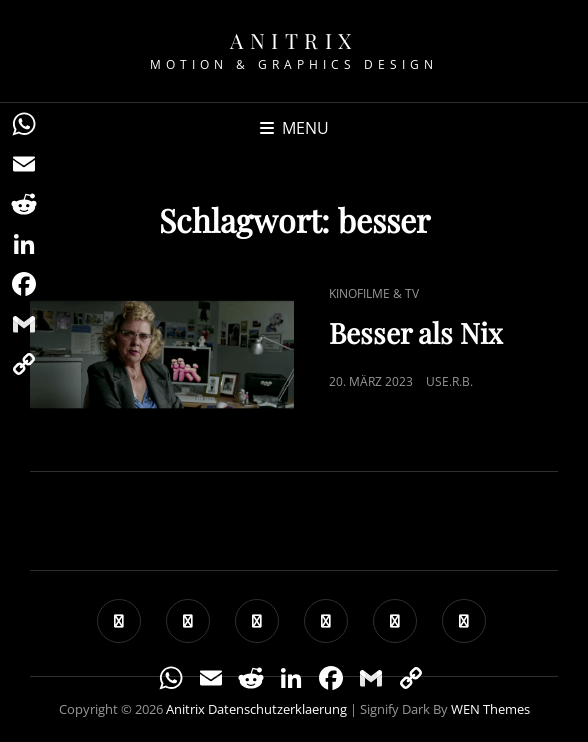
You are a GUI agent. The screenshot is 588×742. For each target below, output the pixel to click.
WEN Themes (490, 709)
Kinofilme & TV (374, 293)
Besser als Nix (416, 332)
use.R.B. (449, 381)
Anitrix (294, 40)
